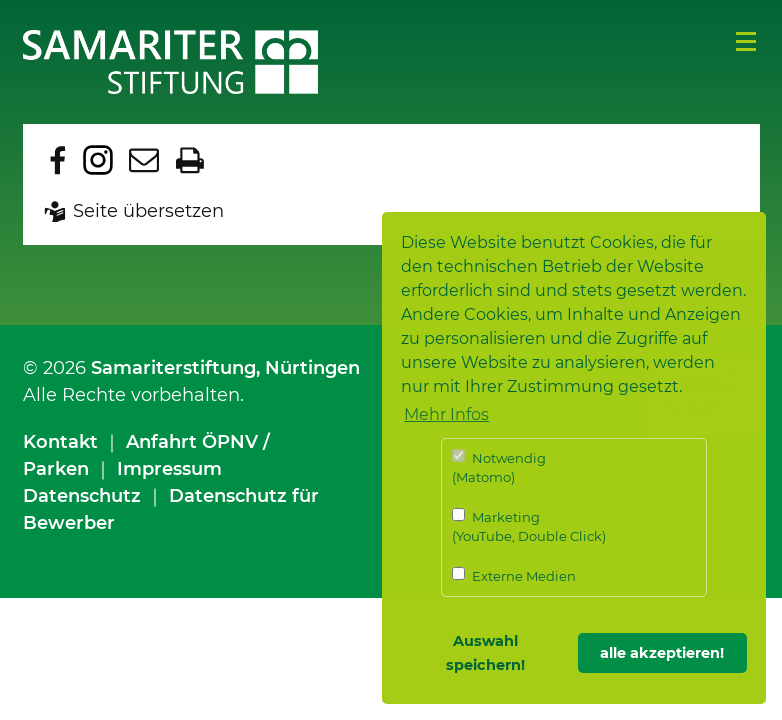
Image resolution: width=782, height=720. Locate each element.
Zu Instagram (98, 160)
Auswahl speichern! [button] (485, 653)
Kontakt (60, 442)
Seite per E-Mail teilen (144, 160)
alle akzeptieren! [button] (662, 653)
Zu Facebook (58, 160)
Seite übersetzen (148, 211)
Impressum (169, 469)
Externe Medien (514, 575)
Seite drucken (190, 160)
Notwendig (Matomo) (499, 467)
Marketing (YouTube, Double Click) (529, 526)
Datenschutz (82, 496)
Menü (746, 42)
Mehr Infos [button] (446, 414)
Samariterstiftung (173, 368)
